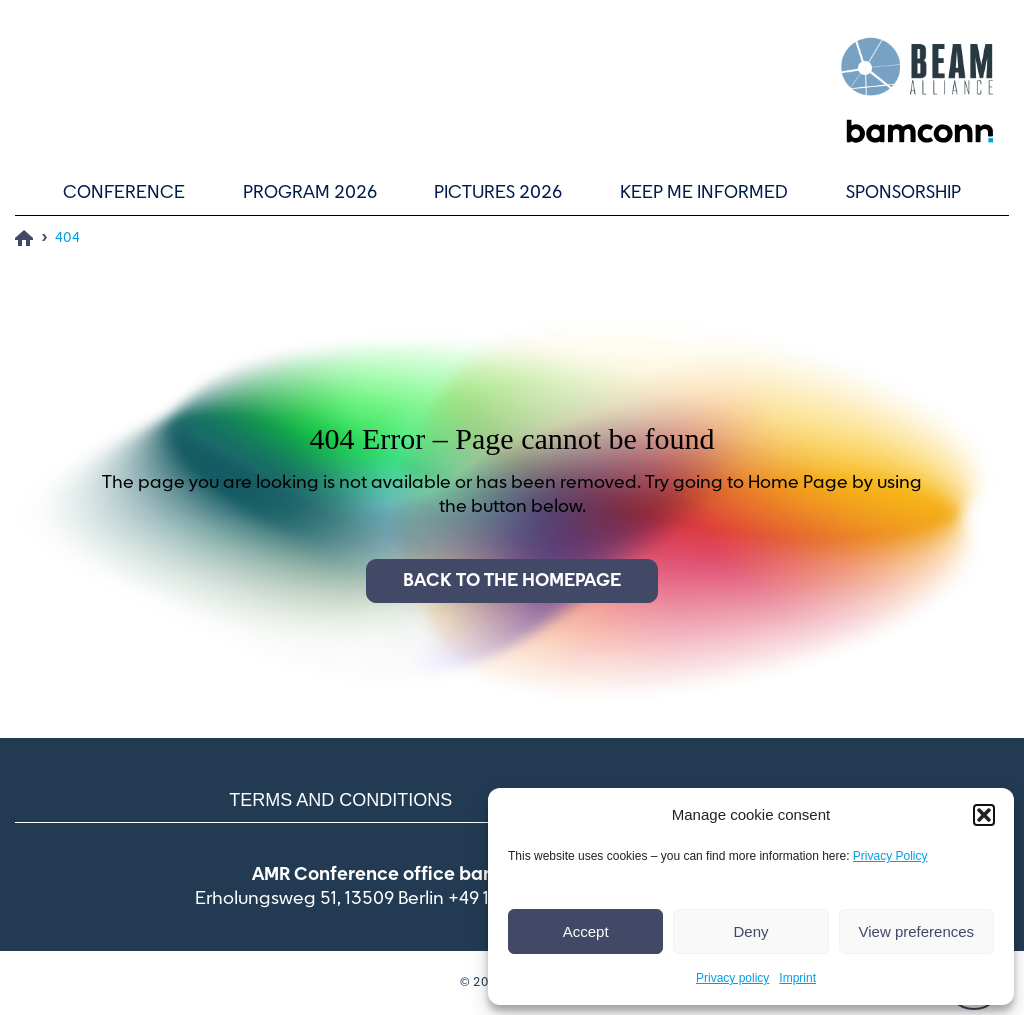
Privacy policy (732, 978)
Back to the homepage (512, 581)
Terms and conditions (340, 800)
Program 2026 (310, 193)
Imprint (797, 978)
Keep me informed (704, 193)
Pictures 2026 (498, 193)
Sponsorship (903, 193)
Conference (124, 193)
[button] (984, 815)
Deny (750, 931)
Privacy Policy (890, 856)
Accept (586, 931)
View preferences (917, 931)
